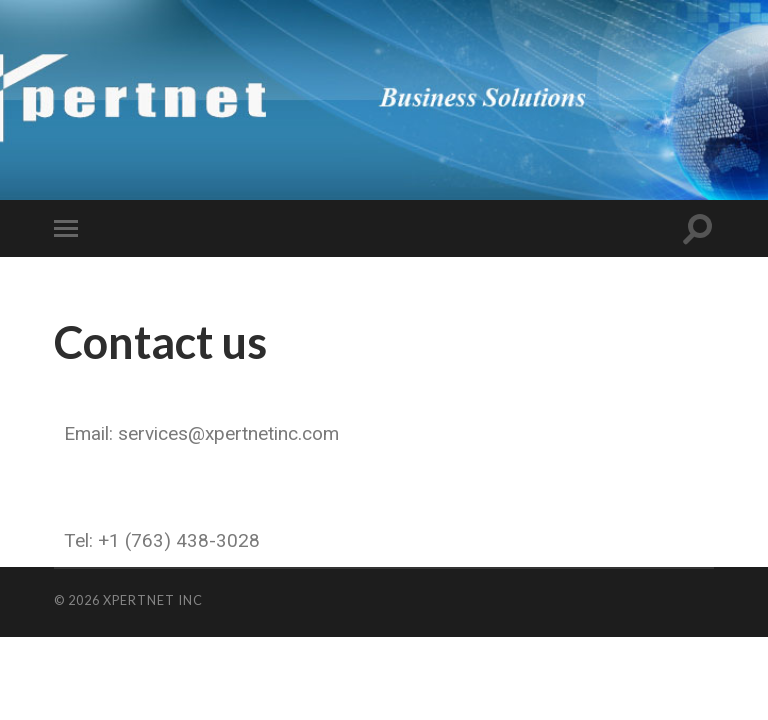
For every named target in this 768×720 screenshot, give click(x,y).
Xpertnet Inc (153, 600)
